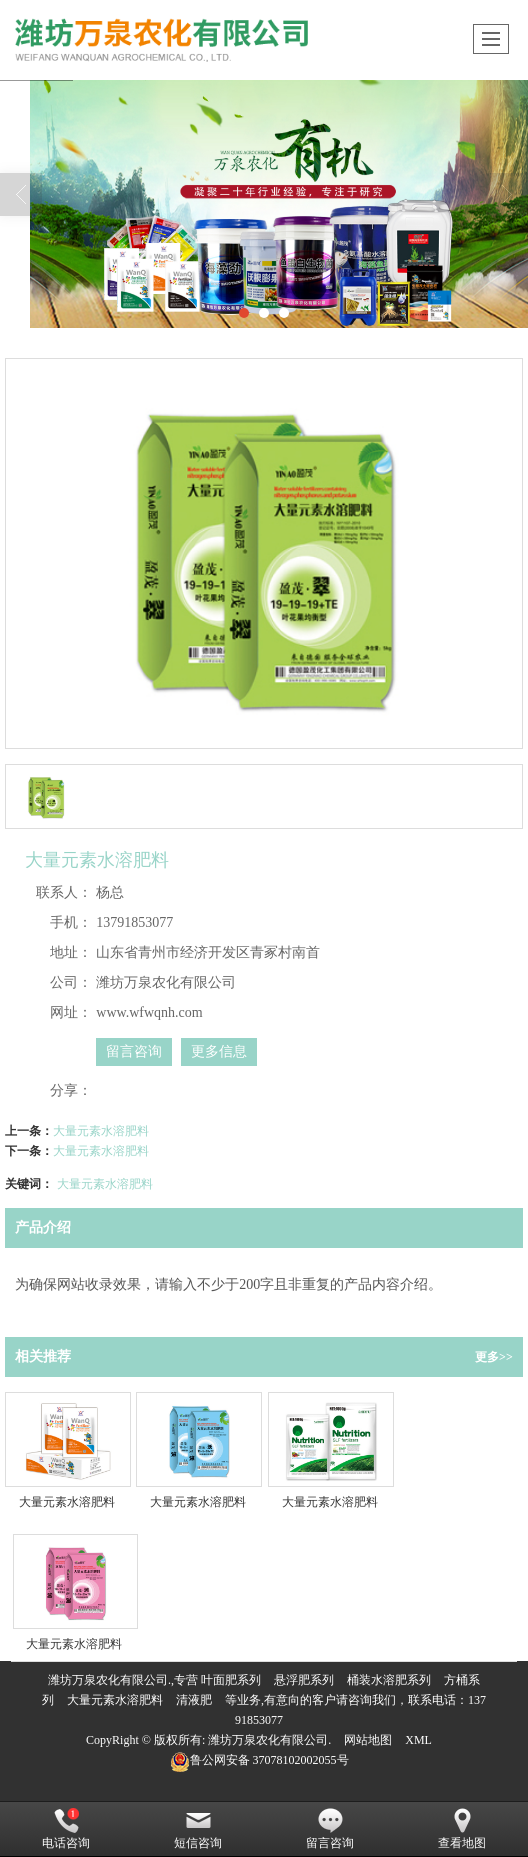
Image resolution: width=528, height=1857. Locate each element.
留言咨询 (134, 1051)
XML (418, 1740)
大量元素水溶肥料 (101, 1131)
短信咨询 (198, 1829)
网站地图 (368, 1740)
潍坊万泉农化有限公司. (269, 1740)
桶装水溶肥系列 (389, 1680)
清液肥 (194, 1700)
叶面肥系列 (231, 1680)
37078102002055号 (259, 1760)
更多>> (494, 1357)
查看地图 (462, 1829)
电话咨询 (66, 1829)
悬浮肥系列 (304, 1680)
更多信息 (219, 1051)
